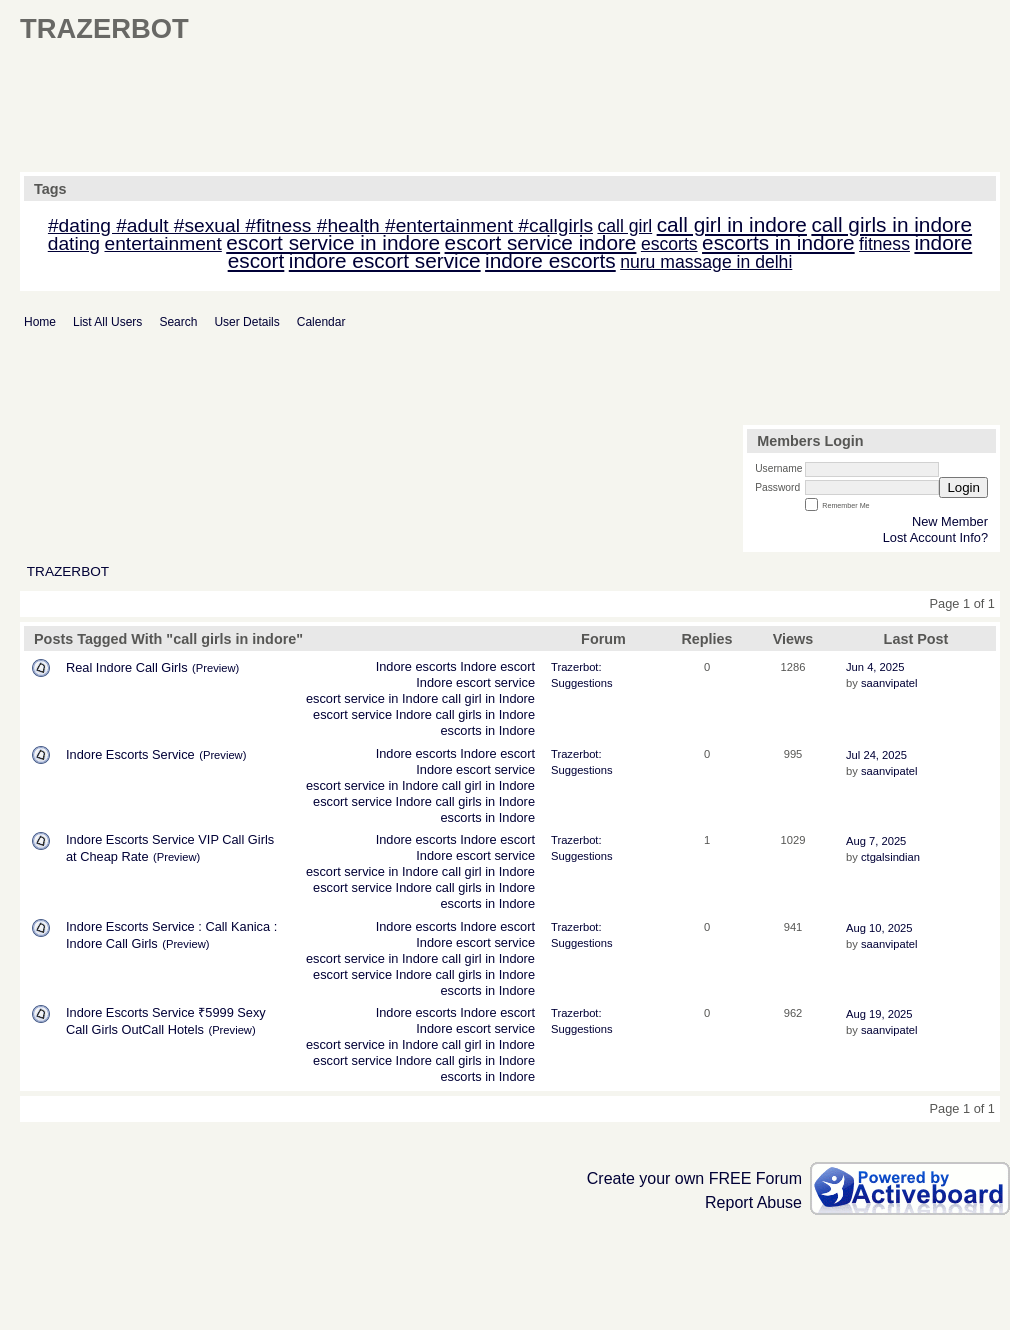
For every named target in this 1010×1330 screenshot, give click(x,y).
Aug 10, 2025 (879, 928)
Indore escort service (475, 682)
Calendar (321, 322)
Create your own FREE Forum (694, 1178)
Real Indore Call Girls (127, 667)
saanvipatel (889, 683)
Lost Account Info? (935, 537)
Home (40, 322)
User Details (246, 322)
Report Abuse (753, 1202)
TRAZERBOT (68, 571)
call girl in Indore (488, 698)
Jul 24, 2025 (876, 755)
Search (178, 322)
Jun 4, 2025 (875, 667)
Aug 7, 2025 (876, 841)
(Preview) (215, 668)
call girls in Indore (485, 714)
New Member (950, 521)
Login (963, 487)
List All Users (107, 322)
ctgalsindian (890, 857)
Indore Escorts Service (130, 754)
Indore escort (497, 666)
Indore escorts (416, 666)
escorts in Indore (487, 730)
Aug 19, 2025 (879, 1014)
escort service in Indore (372, 698)
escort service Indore (372, 714)
